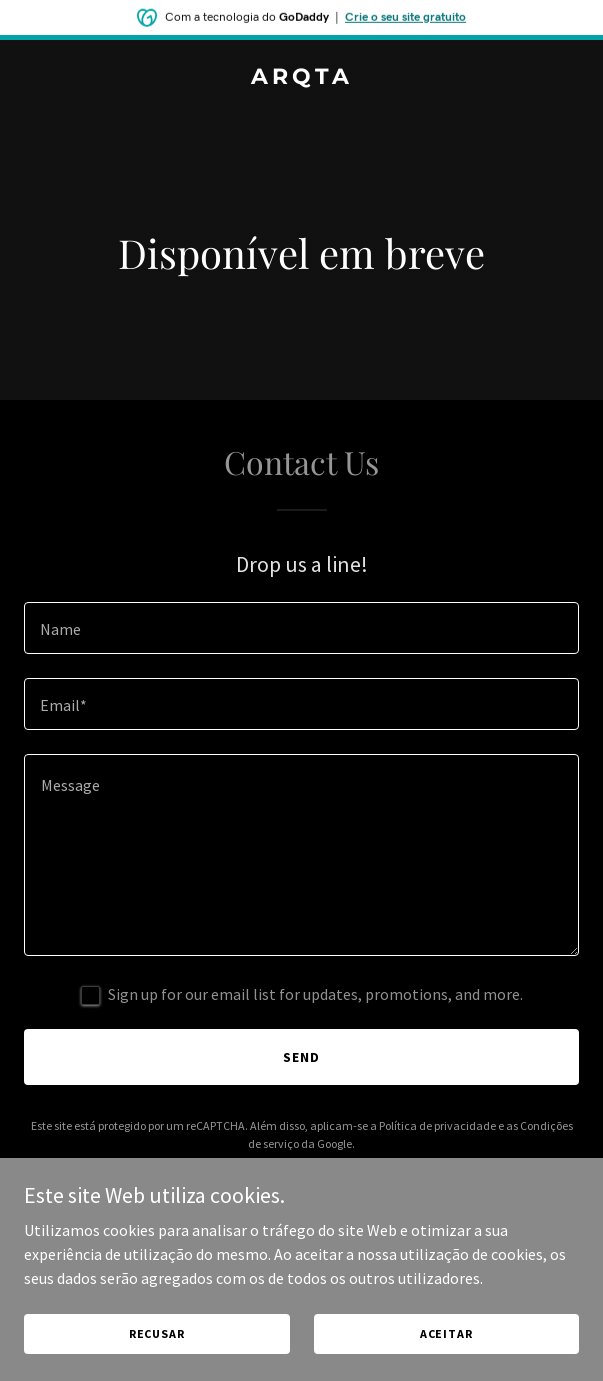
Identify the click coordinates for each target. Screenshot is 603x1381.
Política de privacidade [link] (437, 1125)
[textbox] (301, 628)
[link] (301, 78)
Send (301, 1057)
